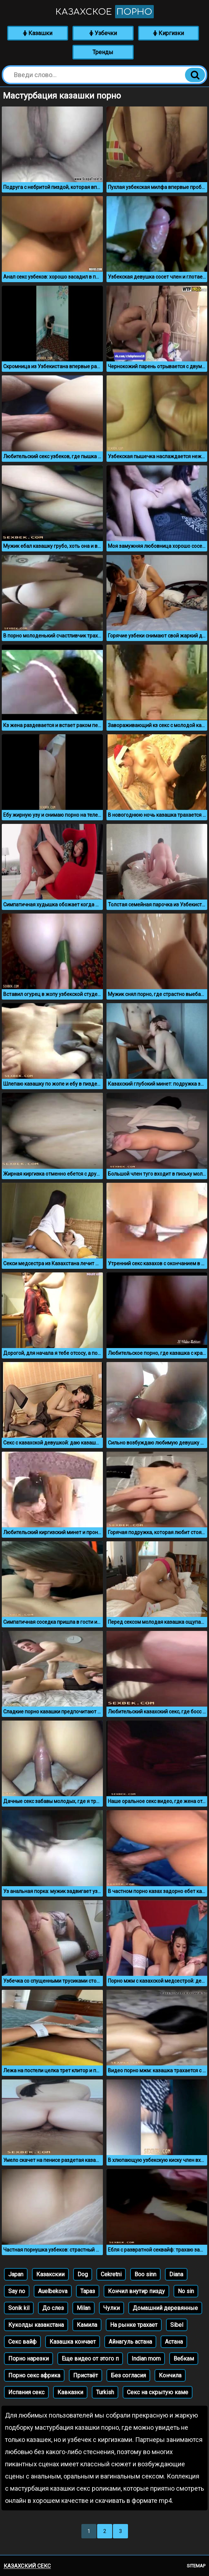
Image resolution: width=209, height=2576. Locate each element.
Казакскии (50, 2274)
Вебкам (184, 2358)
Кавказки (70, 2392)
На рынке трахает (133, 2324)
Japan (15, 2274)
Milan (83, 2308)
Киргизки (168, 33)
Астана (174, 2341)
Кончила (170, 2375)
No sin (186, 2291)
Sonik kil (18, 2308)
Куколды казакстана (36, 2324)
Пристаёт (85, 2375)
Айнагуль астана (130, 2341)
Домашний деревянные (165, 2308)
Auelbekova (52, 2291)
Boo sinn (145, 2274)
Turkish (105, 2392)
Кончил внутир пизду (136, 2291)
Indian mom (146, 2358)
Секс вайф (22, 2341)
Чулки (111, 2308)
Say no (16, 2291)
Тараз (87, 2291)
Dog (82, 2274)
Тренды (102, 52)
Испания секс (26, 2392)
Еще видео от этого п (90, 2358)
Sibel (176, 2324)
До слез (53, 2308)
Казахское (105, 11)
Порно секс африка (34, 2375)
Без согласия (128, 2375)
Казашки (37, 33)
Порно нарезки (28, 2358)
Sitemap (196, 2565)
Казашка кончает (72, 2341)
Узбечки (103, 33)
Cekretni (111, 2274)
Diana (176, 2274)
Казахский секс (27, 2566)
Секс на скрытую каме (157, 2392)
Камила (87, 2324)
